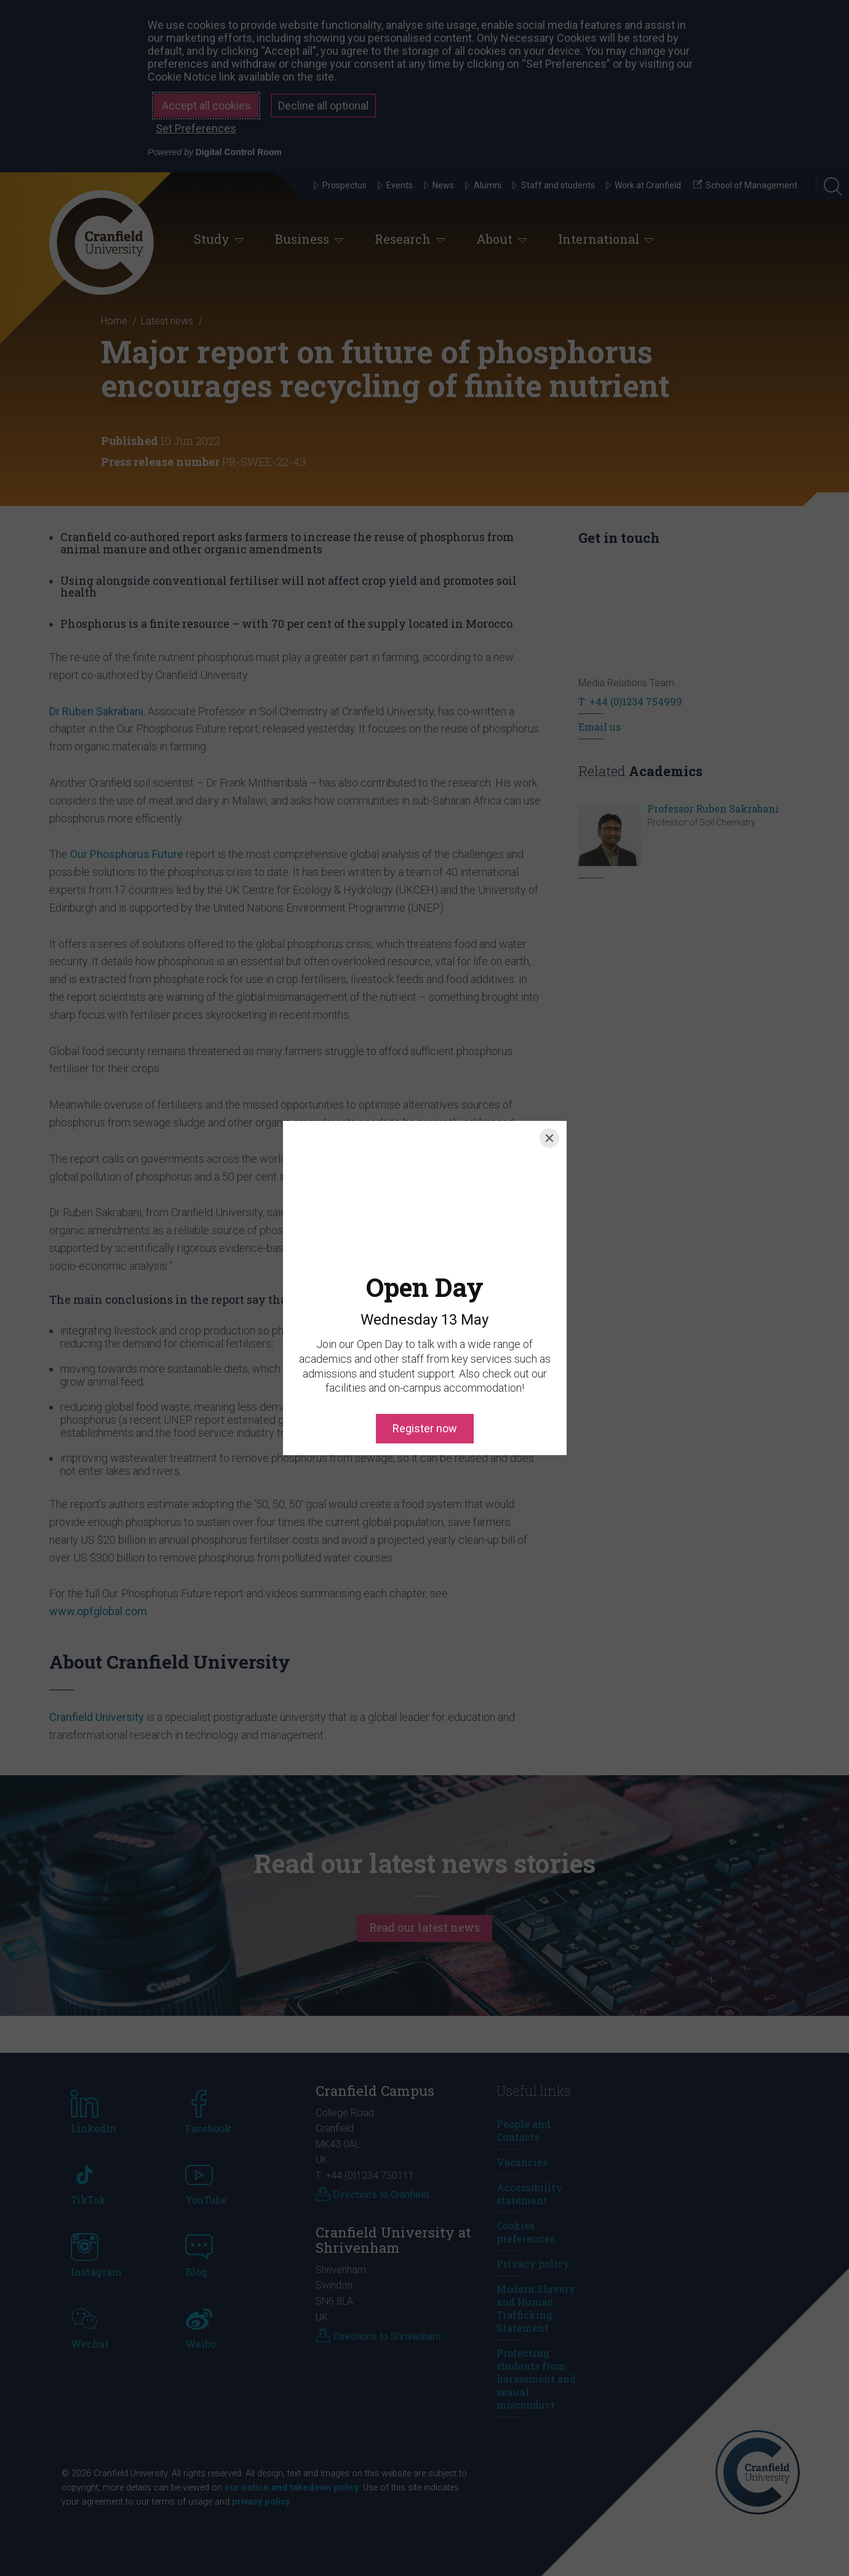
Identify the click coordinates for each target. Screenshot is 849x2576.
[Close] (549, 1138)
